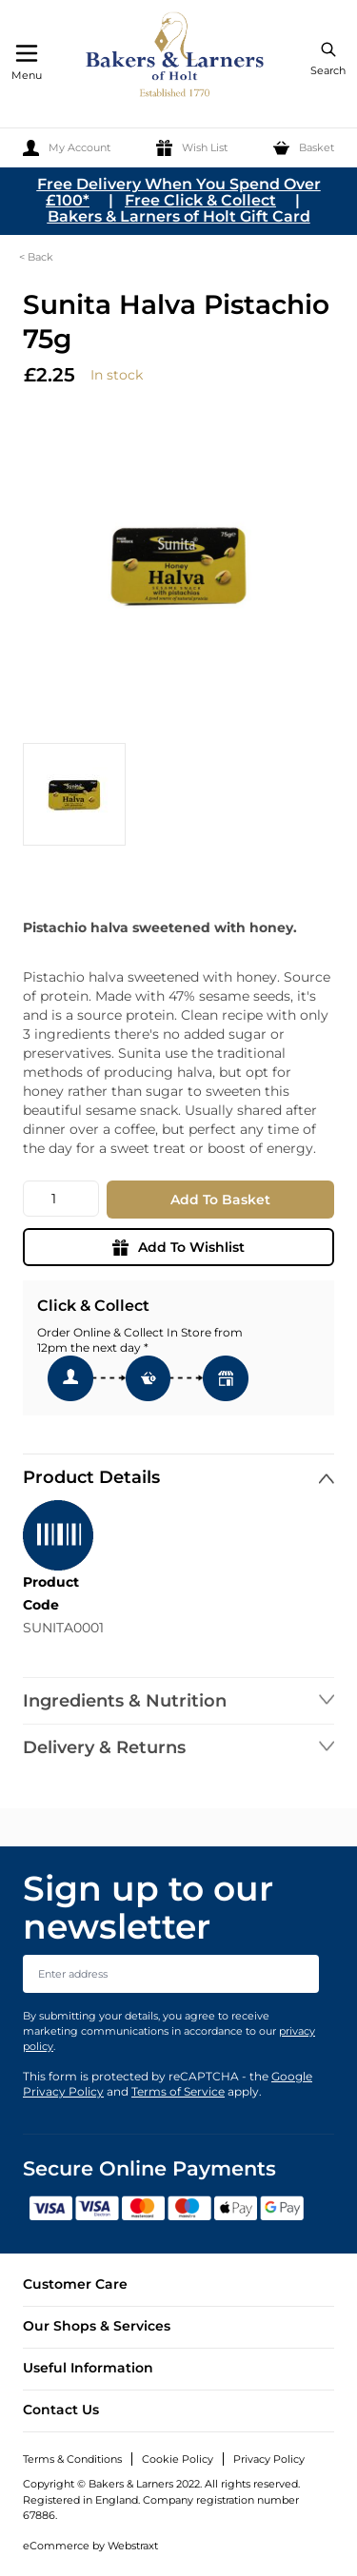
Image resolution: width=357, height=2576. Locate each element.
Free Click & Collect (200, 200)
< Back (36, 256)
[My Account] (66, 148)
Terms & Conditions (72, 2459)
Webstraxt (133, 2545)
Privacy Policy (269, 2459)
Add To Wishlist (178, 1247)
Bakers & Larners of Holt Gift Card (179, 216)
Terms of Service (178, 2091)
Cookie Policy (177, 2459)
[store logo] (176, 58)
